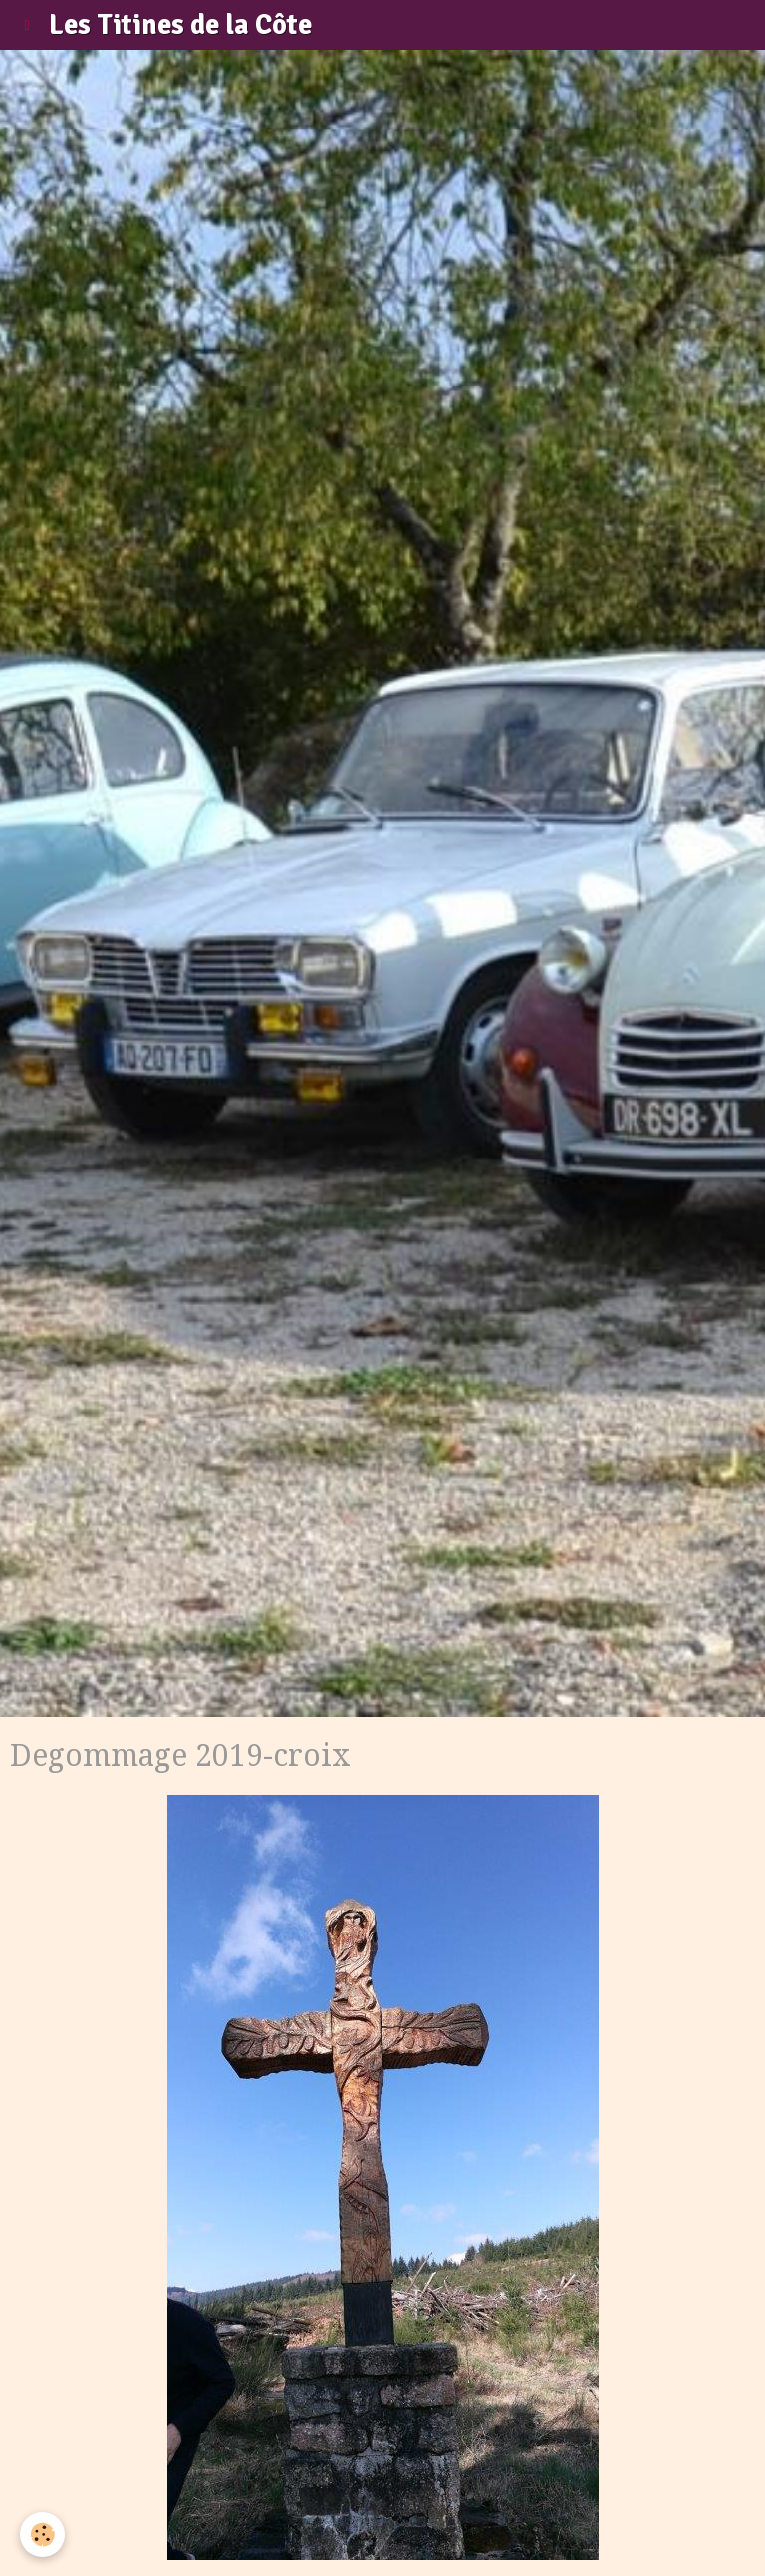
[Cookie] (42, 2534)
